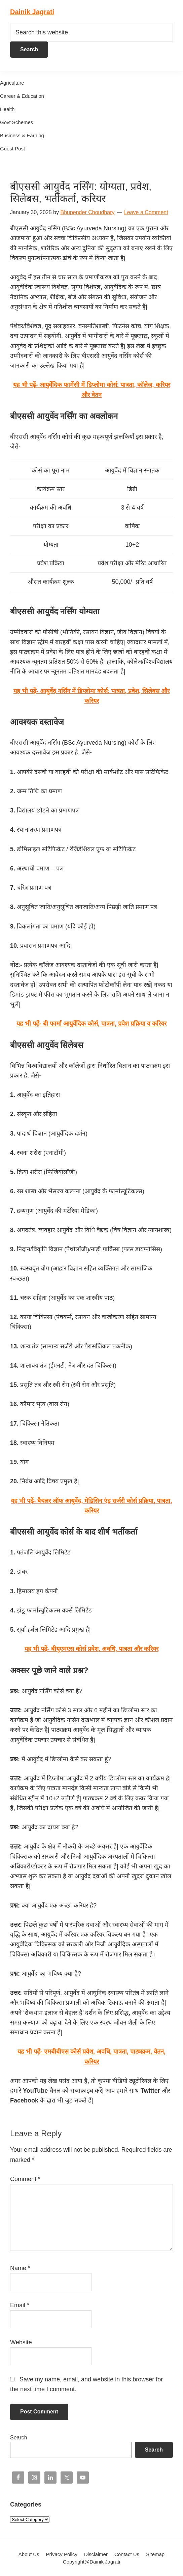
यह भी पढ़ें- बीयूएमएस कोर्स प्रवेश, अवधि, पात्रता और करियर (91, 1648)
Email (19, 2305)
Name (20, 2268)
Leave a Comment (146, 212)
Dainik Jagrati (32, 12)
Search (18, 2437)
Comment (25, 2179)
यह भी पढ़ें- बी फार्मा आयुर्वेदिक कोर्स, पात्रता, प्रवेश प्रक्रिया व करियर (91, 1023)
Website (21, 2342)
